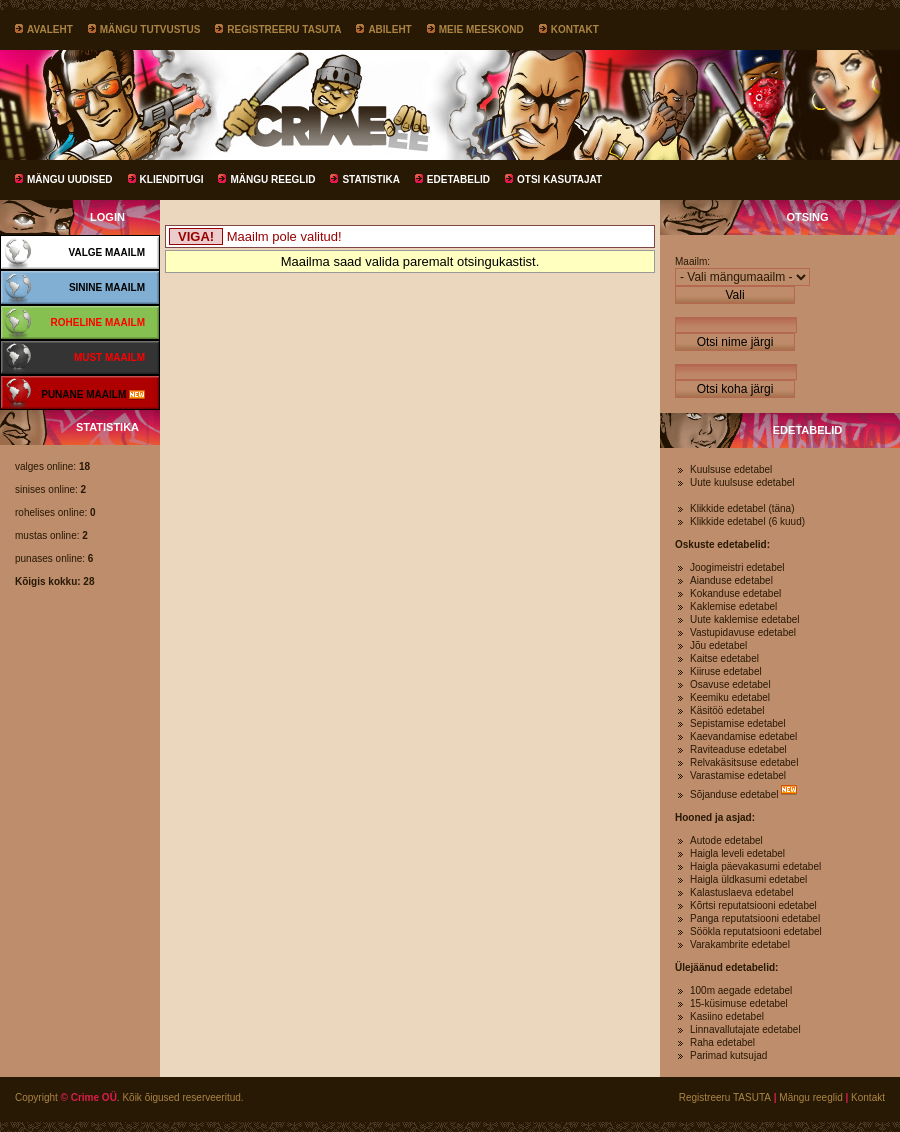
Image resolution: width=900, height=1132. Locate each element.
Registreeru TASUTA (284, 29)
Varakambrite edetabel (740, 944)
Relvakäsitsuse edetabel (744, 762)
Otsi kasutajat (559, 179)
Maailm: (692, 261)
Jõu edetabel (718, 645)
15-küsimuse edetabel (739, 1003)
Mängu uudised (70, 179)
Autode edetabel (726, 840)
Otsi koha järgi (735, 389)
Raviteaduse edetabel (738, 749)
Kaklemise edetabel (733, 606)
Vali (734, 295)
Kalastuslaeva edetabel (741, 892)
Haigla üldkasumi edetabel (748, 879)
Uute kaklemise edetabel (745, 619)
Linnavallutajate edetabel (745, 1029)
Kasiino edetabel (727, 1016)
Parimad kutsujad (728, 1055)
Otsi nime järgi (735, 342)
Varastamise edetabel (738, 775)
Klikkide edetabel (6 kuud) (747, 521)
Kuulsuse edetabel (731, 469)
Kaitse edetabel (724, 658)
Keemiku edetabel (730, 697)
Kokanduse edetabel (735, 593)
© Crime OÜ (89, 1097)
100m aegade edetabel (741, 990)
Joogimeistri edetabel (737, 567)
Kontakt (575, 29)
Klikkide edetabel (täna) (742, 508)
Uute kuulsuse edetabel (742, 482)
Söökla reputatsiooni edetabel (756, 931)
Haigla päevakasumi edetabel (755, 866)
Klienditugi (172, 179)
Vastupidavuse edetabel (743, 632)
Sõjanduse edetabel (734, 794)
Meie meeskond (481, 29)
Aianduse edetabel (731, 580)
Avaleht (50, 29)
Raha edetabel (722, 1042)
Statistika (370, 179)
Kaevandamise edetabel (743, 736)
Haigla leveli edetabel (737, 853)
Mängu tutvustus (150, 29)
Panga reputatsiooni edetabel (755, 918)
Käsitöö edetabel (727, 710)
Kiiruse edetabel (726, 671)
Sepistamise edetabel (738, 723)
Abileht (389, 29)
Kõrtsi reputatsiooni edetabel (753, 905)
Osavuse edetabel (730, 684)
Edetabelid (458, 179)
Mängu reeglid (272, 179)
